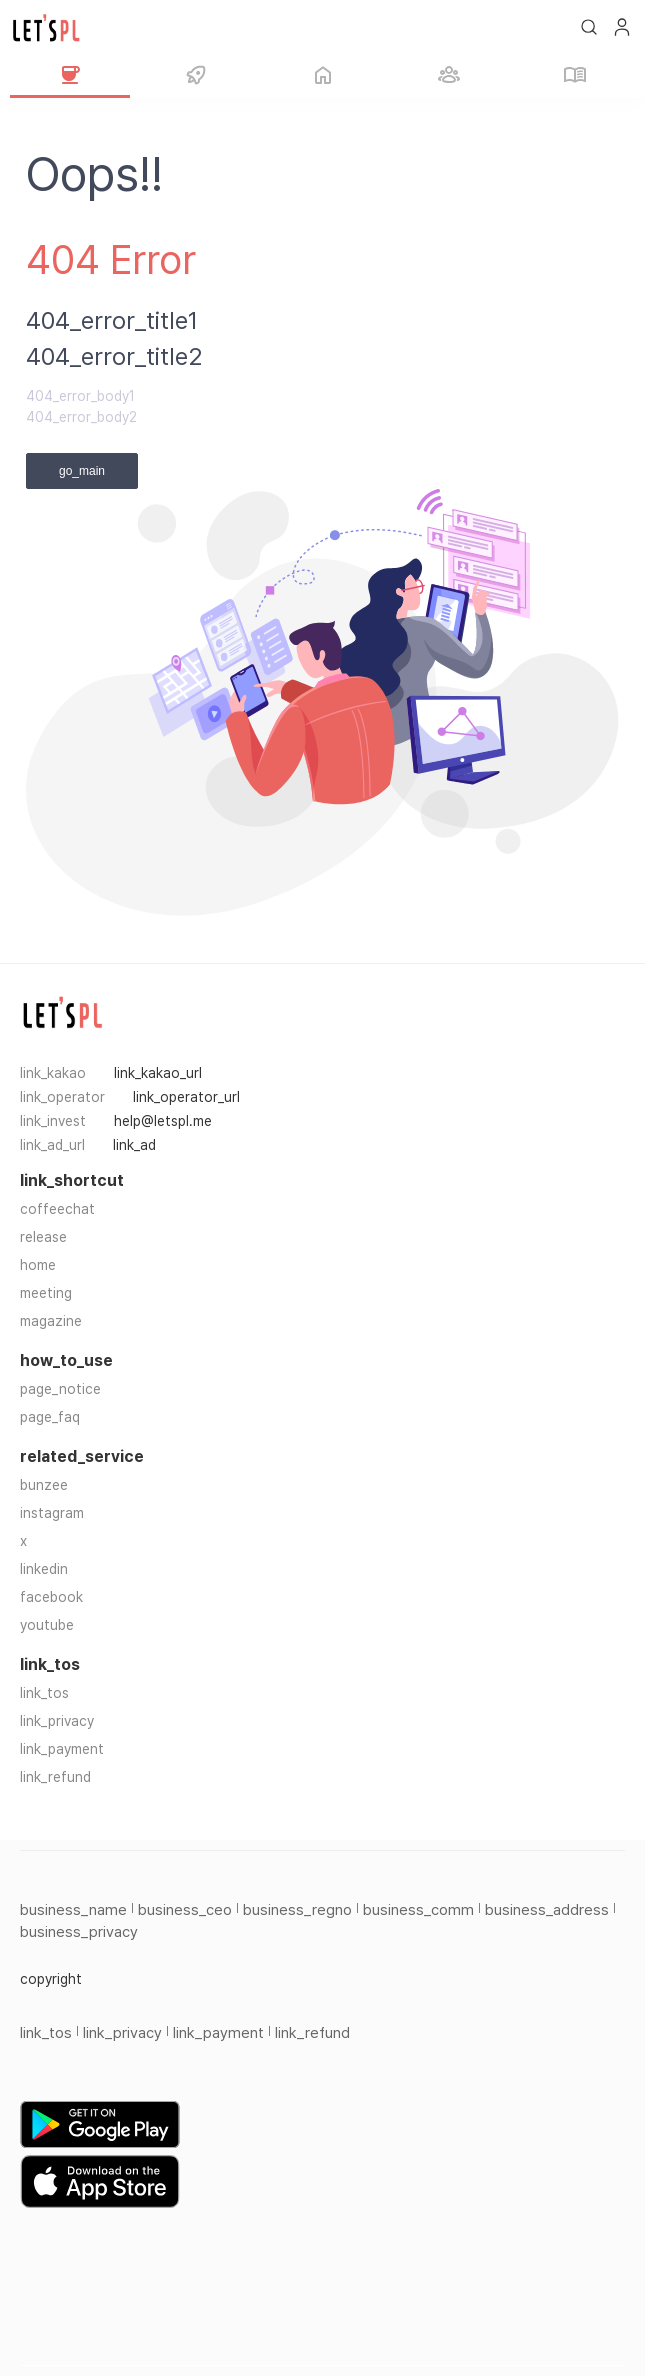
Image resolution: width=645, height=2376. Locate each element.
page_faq (50, 1417)
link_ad (134, 1145)
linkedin (44, 1569)
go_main (82, 471)
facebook (51, 1597)
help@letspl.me (163, 1121)
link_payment (62, 1749)
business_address (547, 1910)
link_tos (44, 1693)
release (43, 1237)
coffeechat (57, 1209)
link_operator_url (186, 1097)
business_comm (418, 1910)
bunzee (44, 1485)
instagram (52, 1513)
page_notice (60, 1389)
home (38, 1265)
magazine (51, 1321)
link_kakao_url (158, 1073)
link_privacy (57, 1721)
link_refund (55, 1777)
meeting (46, 1293)
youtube (47, 1625)
